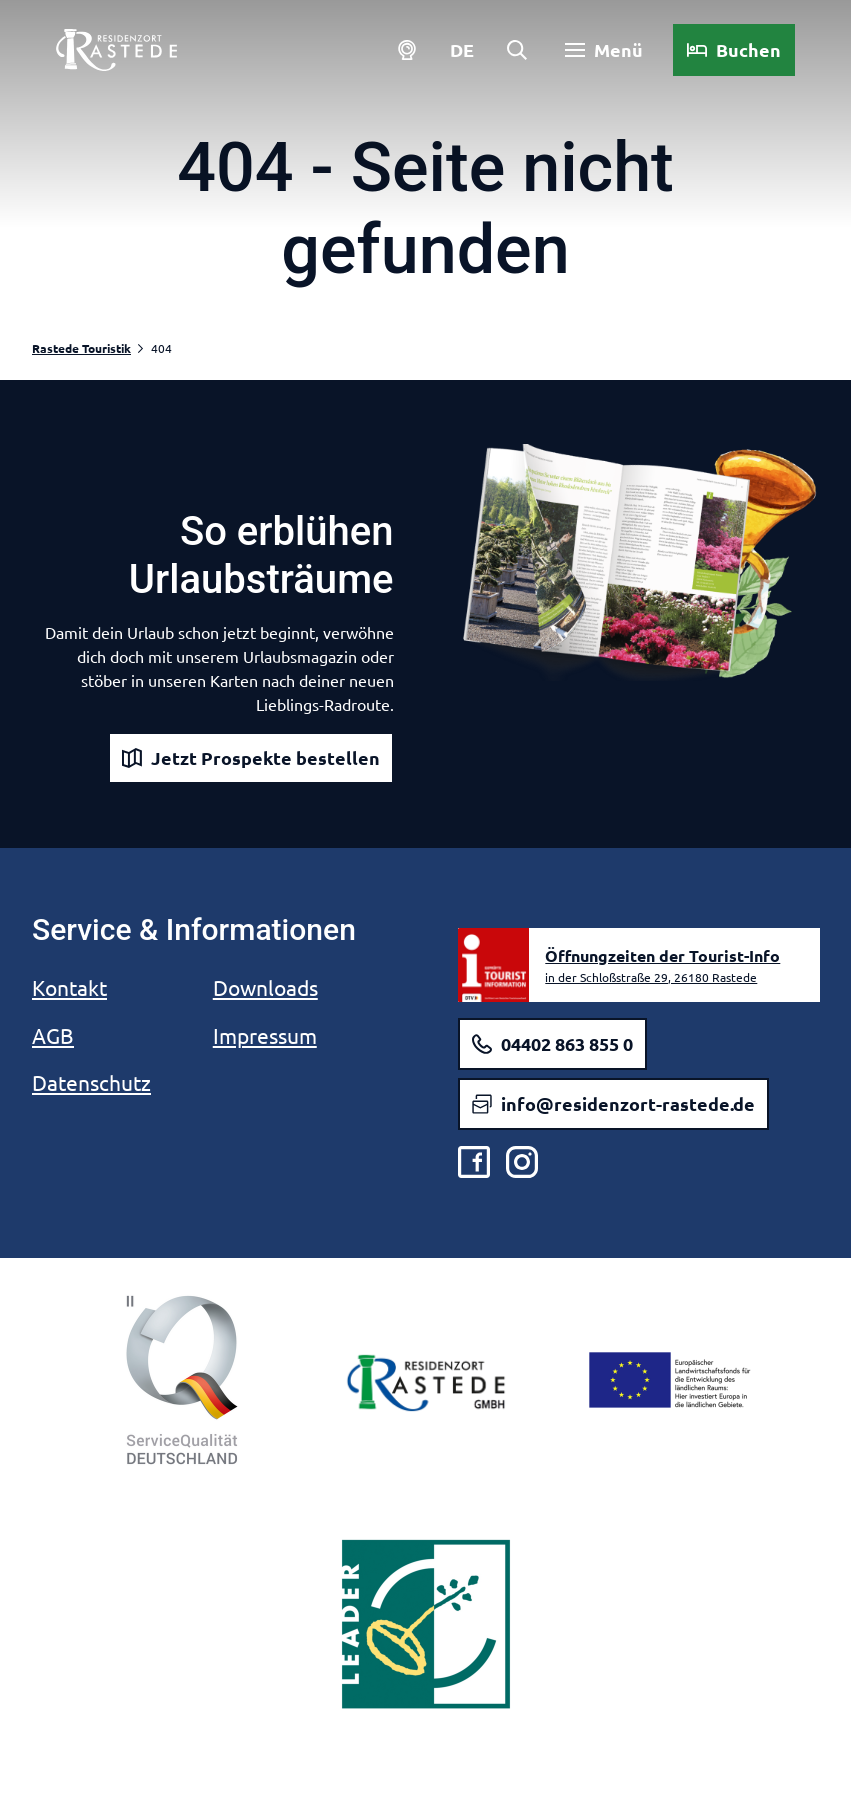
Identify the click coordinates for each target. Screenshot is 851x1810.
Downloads (265, 987)
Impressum (265, 1035)
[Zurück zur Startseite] (124, 58)
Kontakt (69, 987)
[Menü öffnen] (596, 58)
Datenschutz (91, 1082)
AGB (53, 1035)
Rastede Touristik (81, 348)
